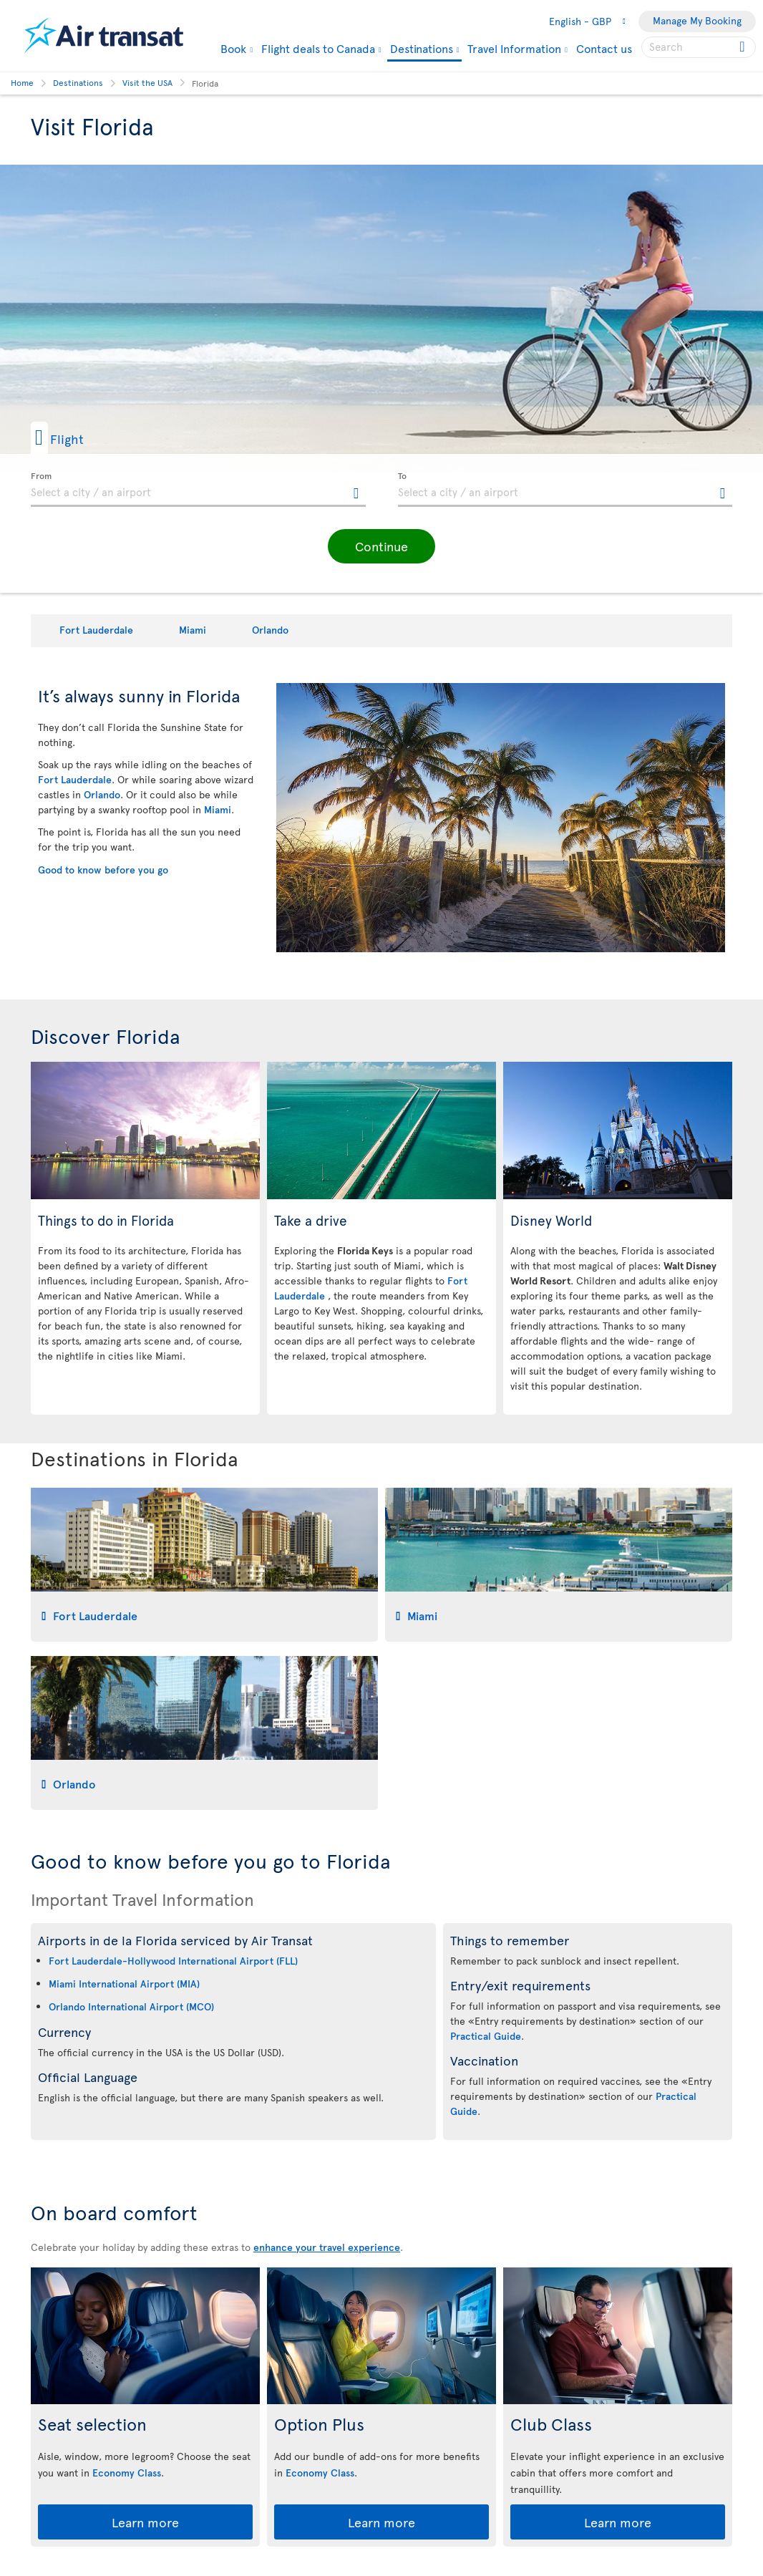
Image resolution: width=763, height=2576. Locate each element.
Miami (192, 629)
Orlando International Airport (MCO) (131, 2006)
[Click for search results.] (743, 47)
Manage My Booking (697, 20)
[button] (80, 438)
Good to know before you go (103, 869)
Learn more (145, 2522)
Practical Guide (485, 2036)
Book (233, 48)
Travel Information (514, 48)
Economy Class (126, 2472)
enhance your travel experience (326, 2247)
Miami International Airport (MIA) (124, 1983)
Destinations (421, 49)
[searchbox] (698, 47)
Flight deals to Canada (318, 48)
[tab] (204, 1565)
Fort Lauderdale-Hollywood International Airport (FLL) (173, 1960)
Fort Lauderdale (96, 629)
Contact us (604, 48)
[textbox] (198, 490)
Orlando (270, 629)
